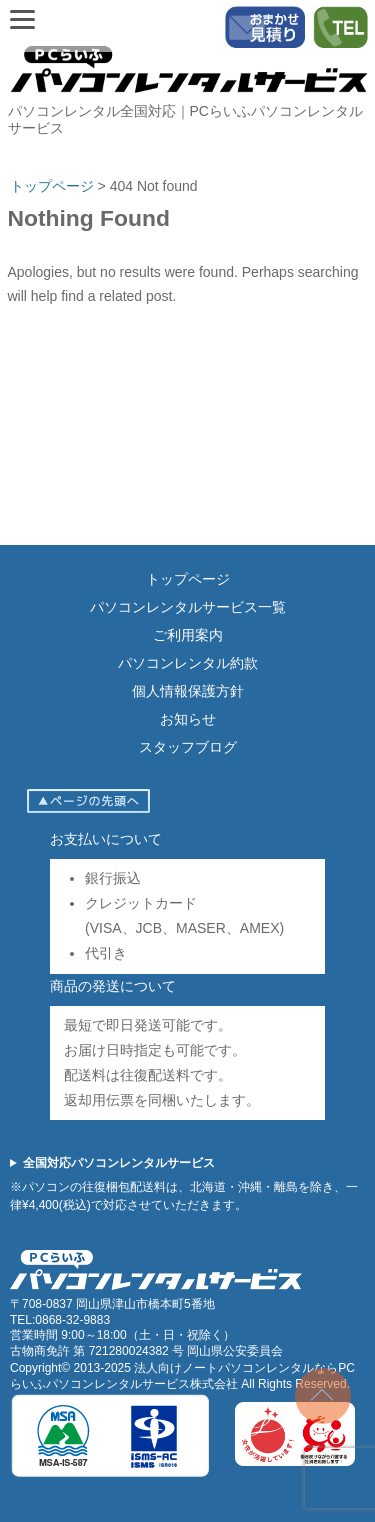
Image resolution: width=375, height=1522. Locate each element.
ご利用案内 (188, 635)
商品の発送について (113, 986)
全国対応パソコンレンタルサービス (119, 1163)
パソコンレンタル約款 (188, 663)
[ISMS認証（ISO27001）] (110, 1474)
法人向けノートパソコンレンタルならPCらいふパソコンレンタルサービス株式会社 (182, 1376)
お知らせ (188, 719)
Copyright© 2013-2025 (72, 1368)
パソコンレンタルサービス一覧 (188, 607)
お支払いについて (106, 839)
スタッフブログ (188, 747)
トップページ (188, 579)
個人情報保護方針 (188, 691)
